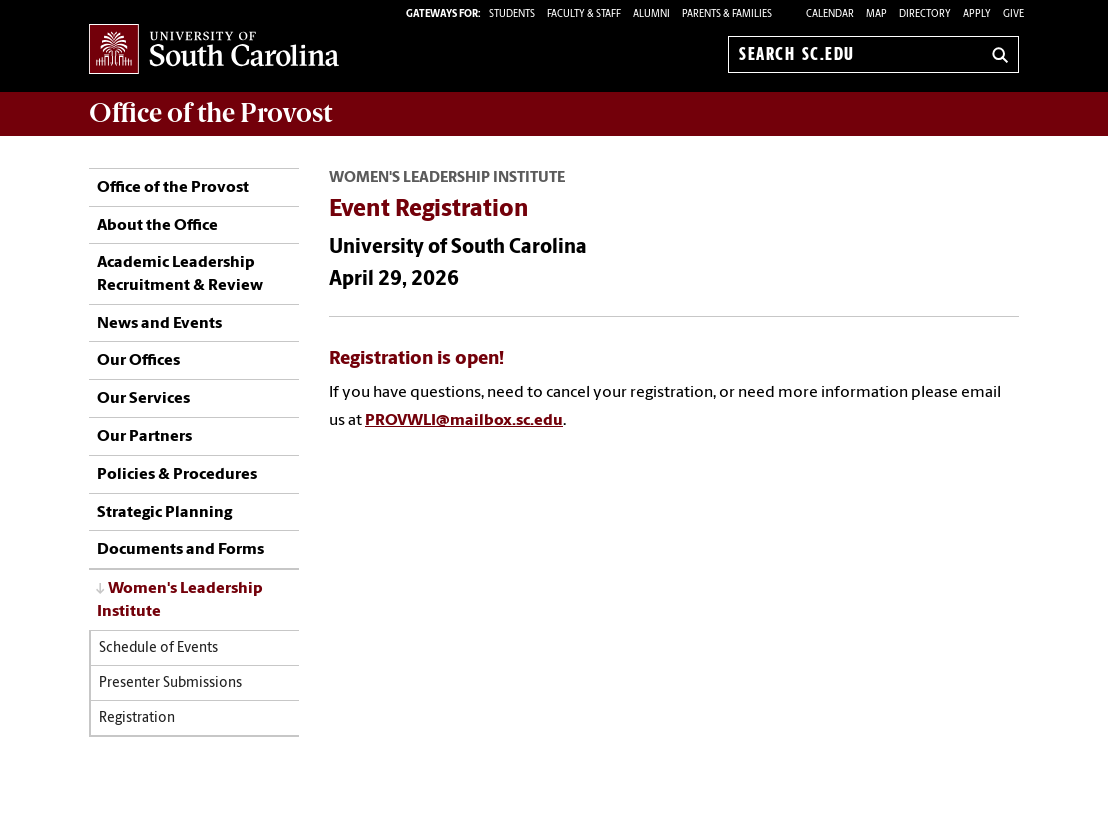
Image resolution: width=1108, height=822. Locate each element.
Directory (925, 14)
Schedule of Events (158, 648)
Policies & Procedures (177, 475)
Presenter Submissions (170, 683)
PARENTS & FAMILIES (727, 14)
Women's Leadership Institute (180, 600)
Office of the (210, 113)
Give (1013, 14)
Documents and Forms (180, 550)
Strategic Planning (164, 513)
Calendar (830, 14)
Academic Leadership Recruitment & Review (180, 274)
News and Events (159, 324)
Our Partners (144, 437)
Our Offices (138, 361)
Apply (977, 14)
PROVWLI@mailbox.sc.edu (464, 421)
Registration (137, 718)
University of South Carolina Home (214, 50)
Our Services (143, 399)
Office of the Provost (173, 188)
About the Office (157, 226)
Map (876, 14)
